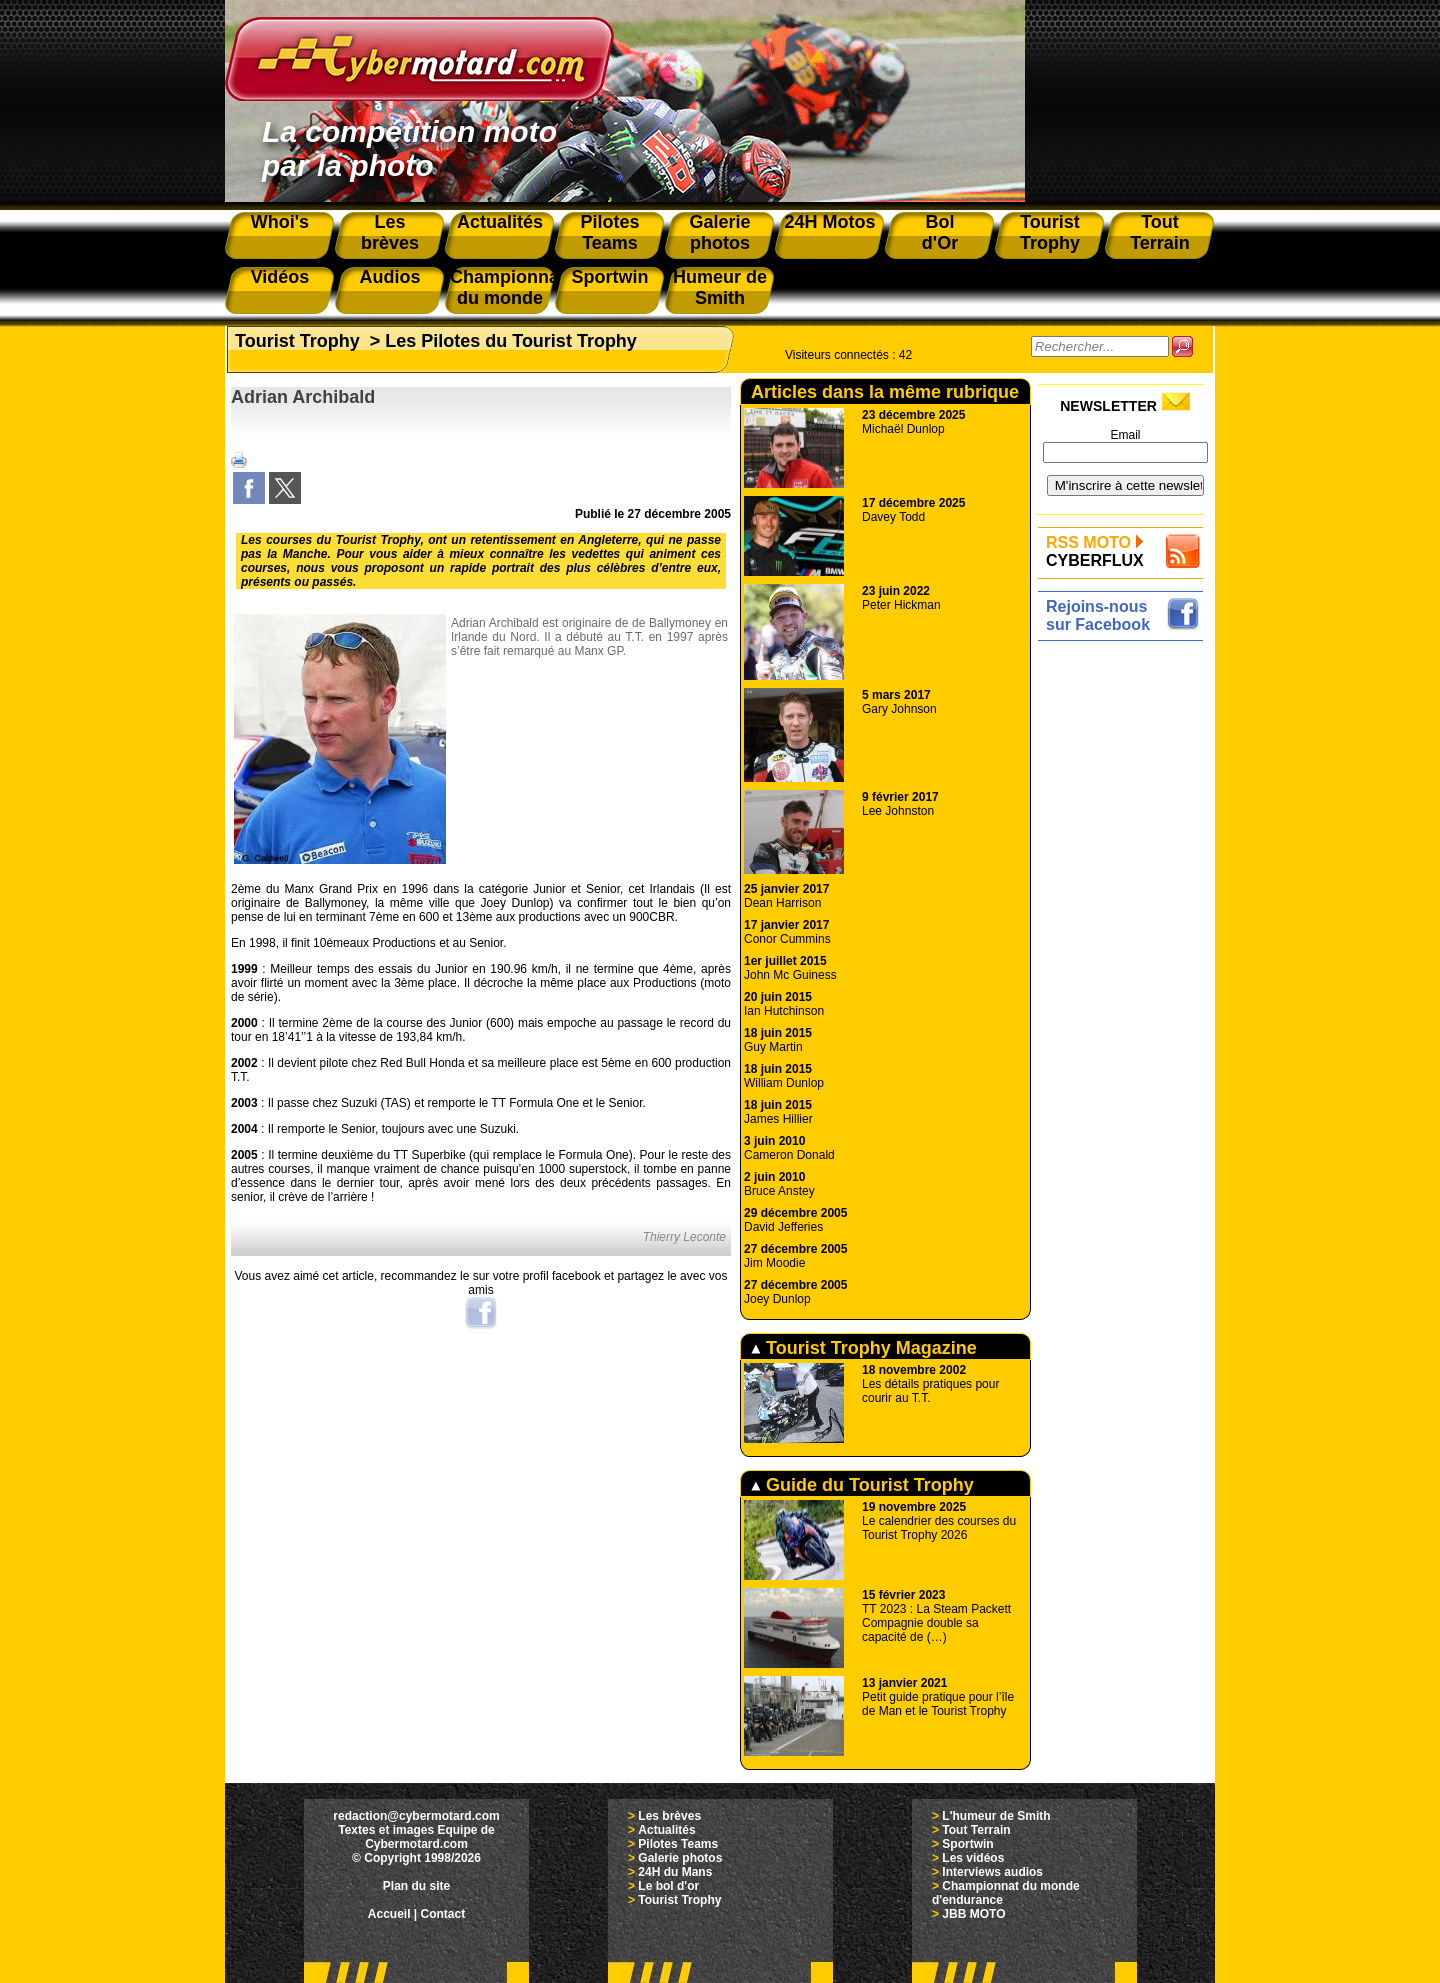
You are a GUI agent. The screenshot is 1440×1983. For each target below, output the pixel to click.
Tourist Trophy (297, 341)
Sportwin (967, 1844)
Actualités (666, 1830)
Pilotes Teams (678, 1844)
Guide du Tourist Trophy (862, 1485)
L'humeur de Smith (996, 1816)
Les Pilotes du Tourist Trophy (511, 341)
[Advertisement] (1125, 947)
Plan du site (416, 1886)
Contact (443, 1914)
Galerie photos (680, 1858)
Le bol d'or (668, 1886)
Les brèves (669, 1816)
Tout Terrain (976, 1830)
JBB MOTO (973, 1914)
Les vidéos (973, 1858)
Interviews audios (992, 1872)
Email (1125, 435)
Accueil (389, 1914)
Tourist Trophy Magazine (864, 1348)
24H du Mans (675, 1872)
